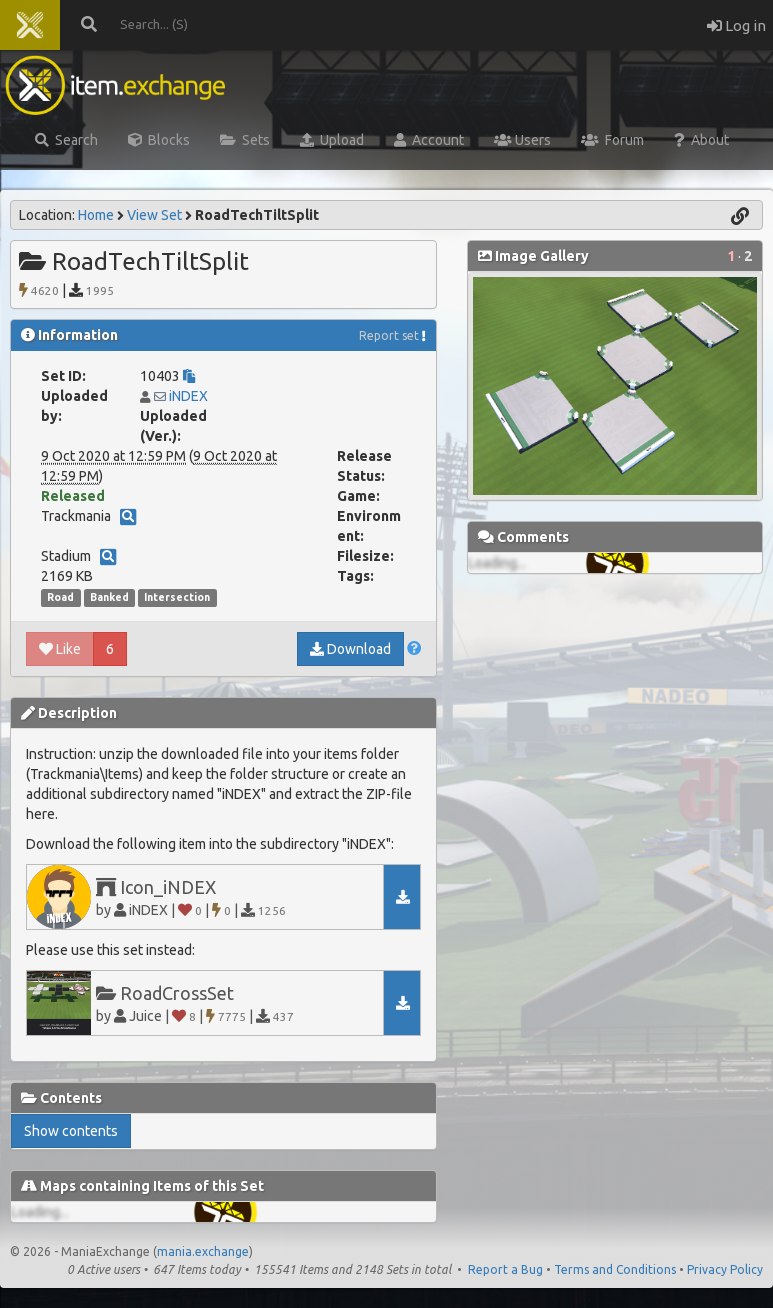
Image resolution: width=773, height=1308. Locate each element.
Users (522, 140)
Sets (245, 140)
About (701, 140)
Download (350, 649)
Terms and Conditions (615, 1269)
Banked (109, 597)
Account (429, 140)
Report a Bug (505, 1269)
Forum (612, 140)
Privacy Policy (725, 1269)
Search (66, 140)
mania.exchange (203, 1251)
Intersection (177, 597)
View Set (154, 215)
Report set (389, 335)
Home (96, 215)
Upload (332, 140)
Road (60, 597)
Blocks (159, 140)
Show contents (71, 1131)
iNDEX (188, 396)
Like (60, 649)
